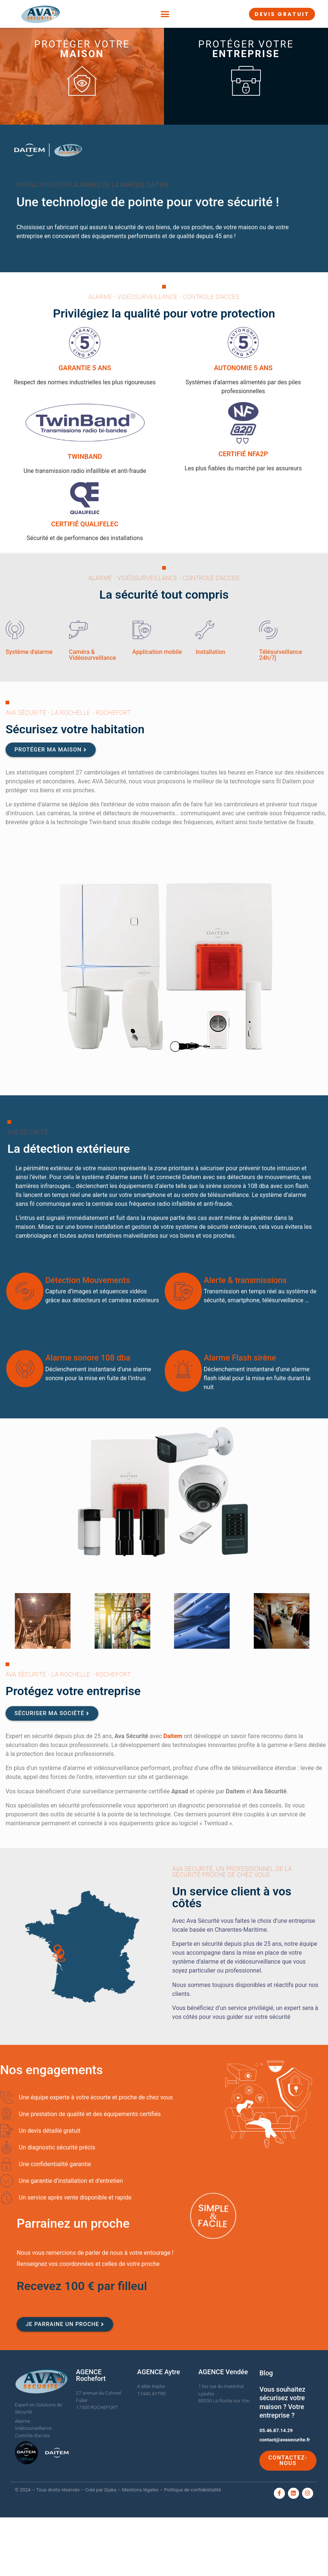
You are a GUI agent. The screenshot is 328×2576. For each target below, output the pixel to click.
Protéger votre (81, 49)
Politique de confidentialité (192, 2490)
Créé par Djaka (101, 2490)
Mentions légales (140, 2490)
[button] (165, 14)
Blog (266, 2373)
